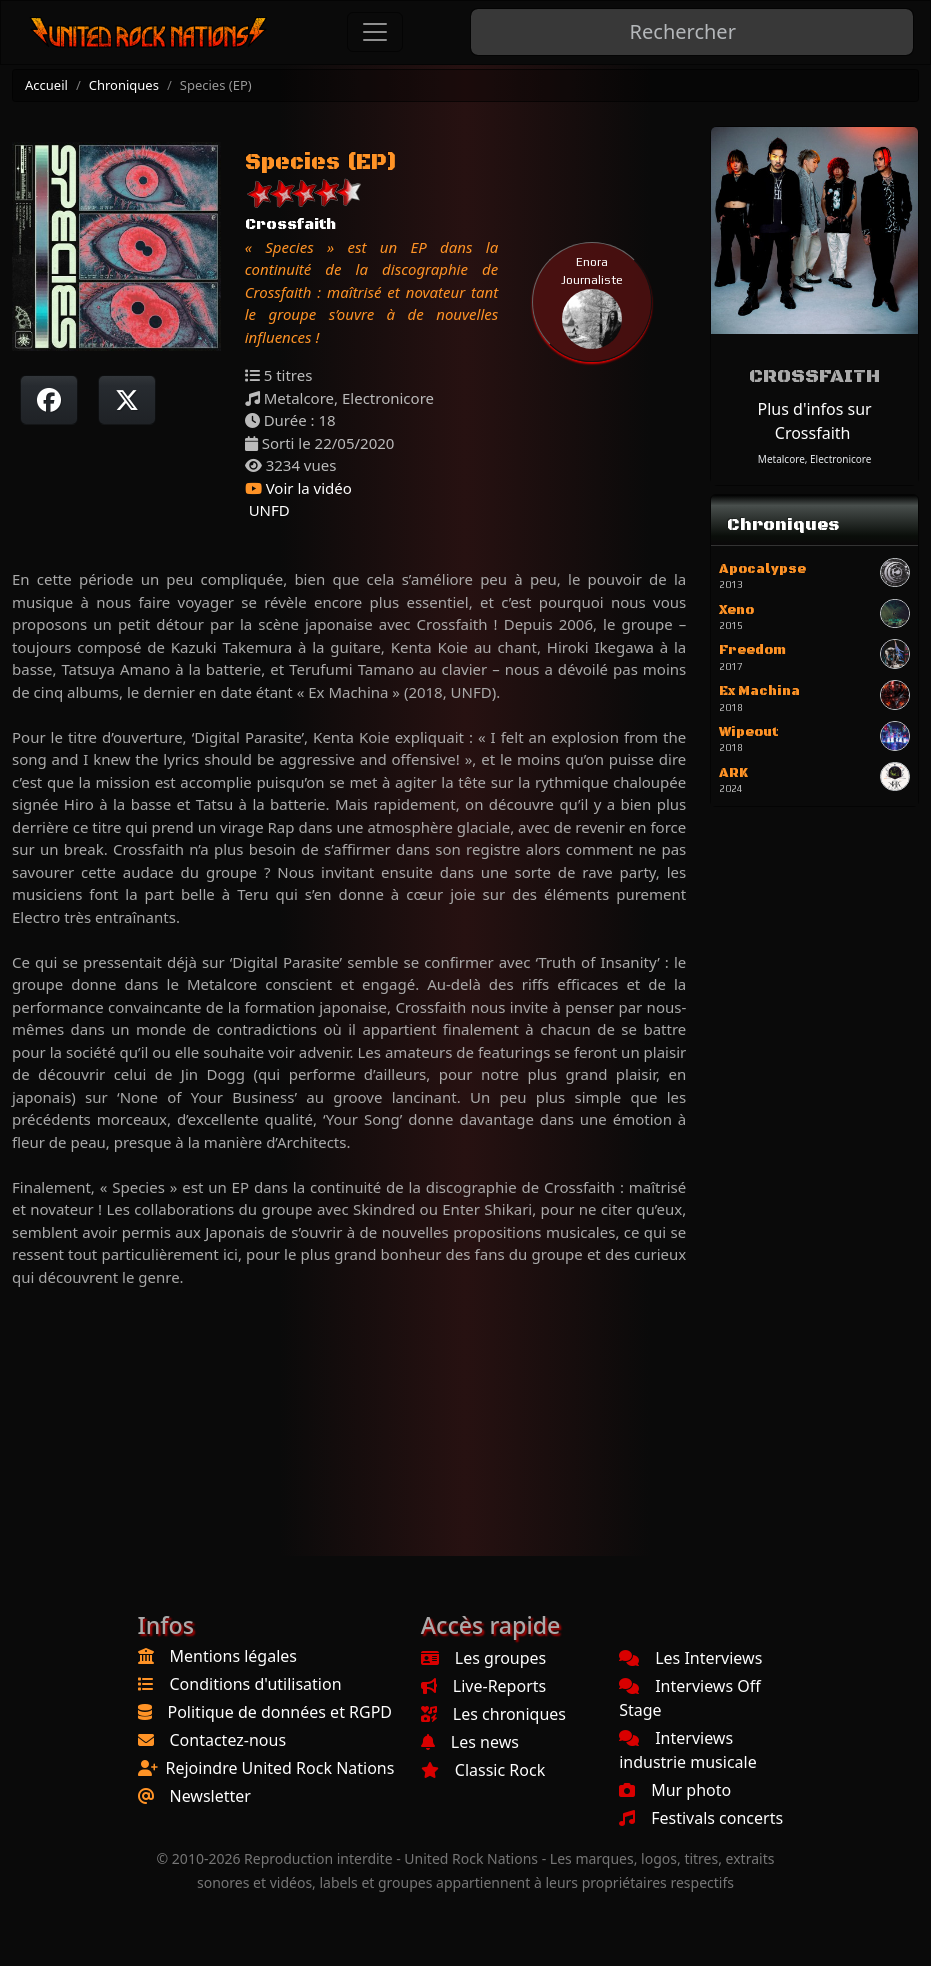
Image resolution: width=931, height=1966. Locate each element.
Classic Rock (483, 1770)
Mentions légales (234, 1656)
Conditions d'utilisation (256, 1684)
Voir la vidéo (298, 488)
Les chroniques (493, 1714)
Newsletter (210, 1796)
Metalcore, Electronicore (815, 459)
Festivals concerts (701, 1818)
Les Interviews (690, 1658)
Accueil (46, 85)
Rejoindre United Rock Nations (280, 1768)
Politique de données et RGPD (280, 1712)
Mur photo (675, 1790)
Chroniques (124, 85)
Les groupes (483, 1658)
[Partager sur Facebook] (49, 400)
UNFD (267, 510)
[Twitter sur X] (127, 400)
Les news (470, 1742)
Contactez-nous (228, 1740)
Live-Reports (483, 1686)
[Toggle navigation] (375, 32)
